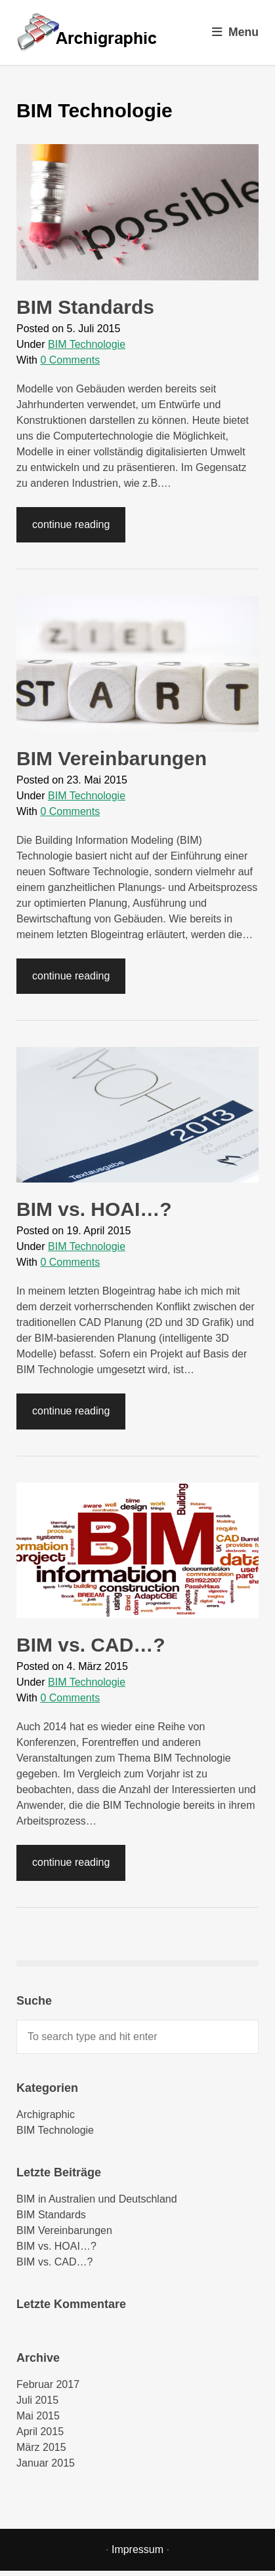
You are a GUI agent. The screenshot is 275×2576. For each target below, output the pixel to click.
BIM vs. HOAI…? (94, 1209)
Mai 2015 (38, 2415)
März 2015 (41, 2447)
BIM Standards (85, 307)
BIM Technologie (86, 344)
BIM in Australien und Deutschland (96, 2199)
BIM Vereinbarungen (111, 758)
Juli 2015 (37, 2400)
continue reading (71, 524)
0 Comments (70, 360)
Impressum (137, 2549)
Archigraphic (45, 2114)
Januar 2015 (45, 2463)
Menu (235, 32)
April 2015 (40, 2431)
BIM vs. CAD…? (90, 1645)
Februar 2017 (47, 2384)
